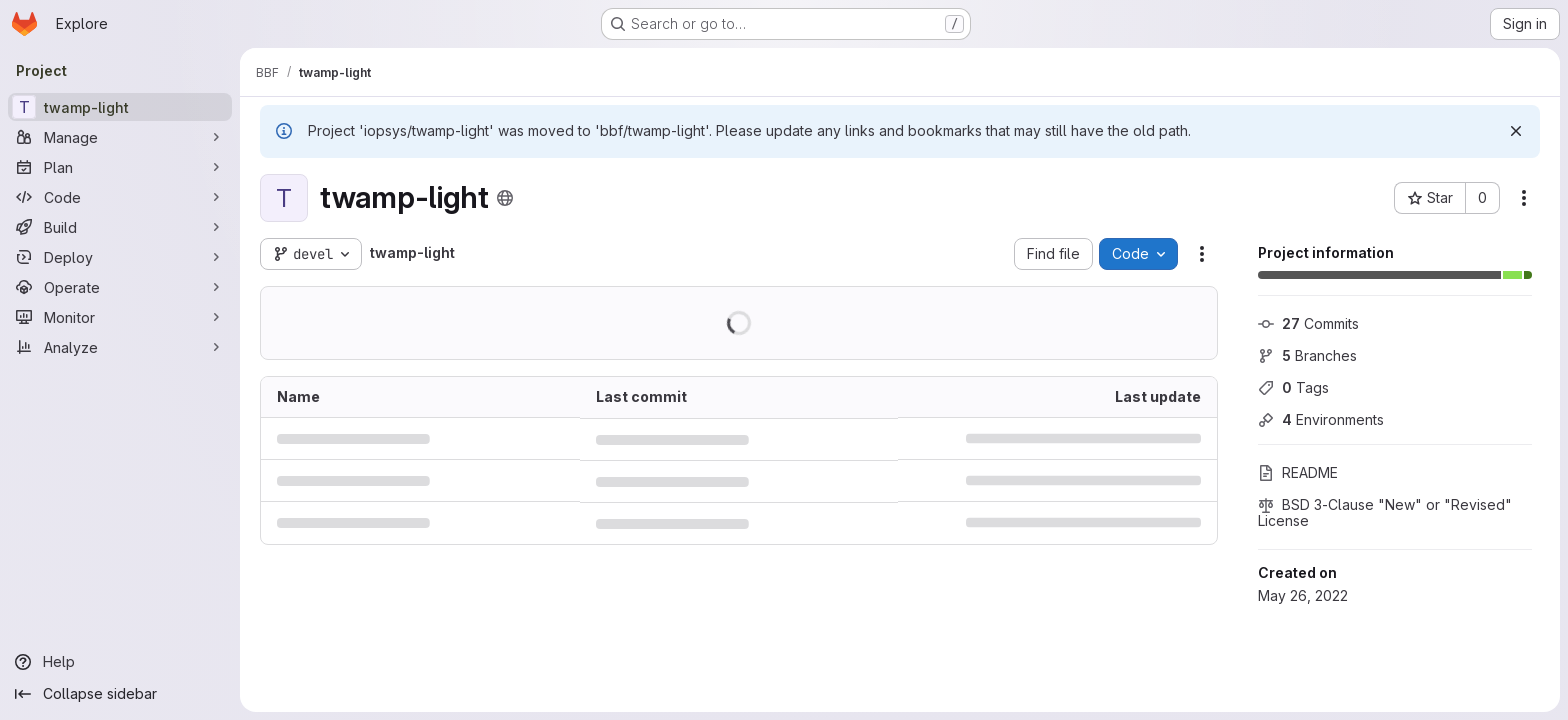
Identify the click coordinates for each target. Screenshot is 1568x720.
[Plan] (120, 167)
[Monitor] (120, 317)
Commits (1308, 323)
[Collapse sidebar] (120, 694)
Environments (1321, 419)
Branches (1307, 355)
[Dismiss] (1516, 131)
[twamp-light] (120, 107)
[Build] (120, 227)
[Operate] (120, 287)
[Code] (120, 197)
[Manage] (120, 137)
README (1298, 472)
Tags (1293, 387)
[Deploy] (120, 257)
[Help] (120, 662)
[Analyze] (120, 347)
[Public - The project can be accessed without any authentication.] (505, 198)
